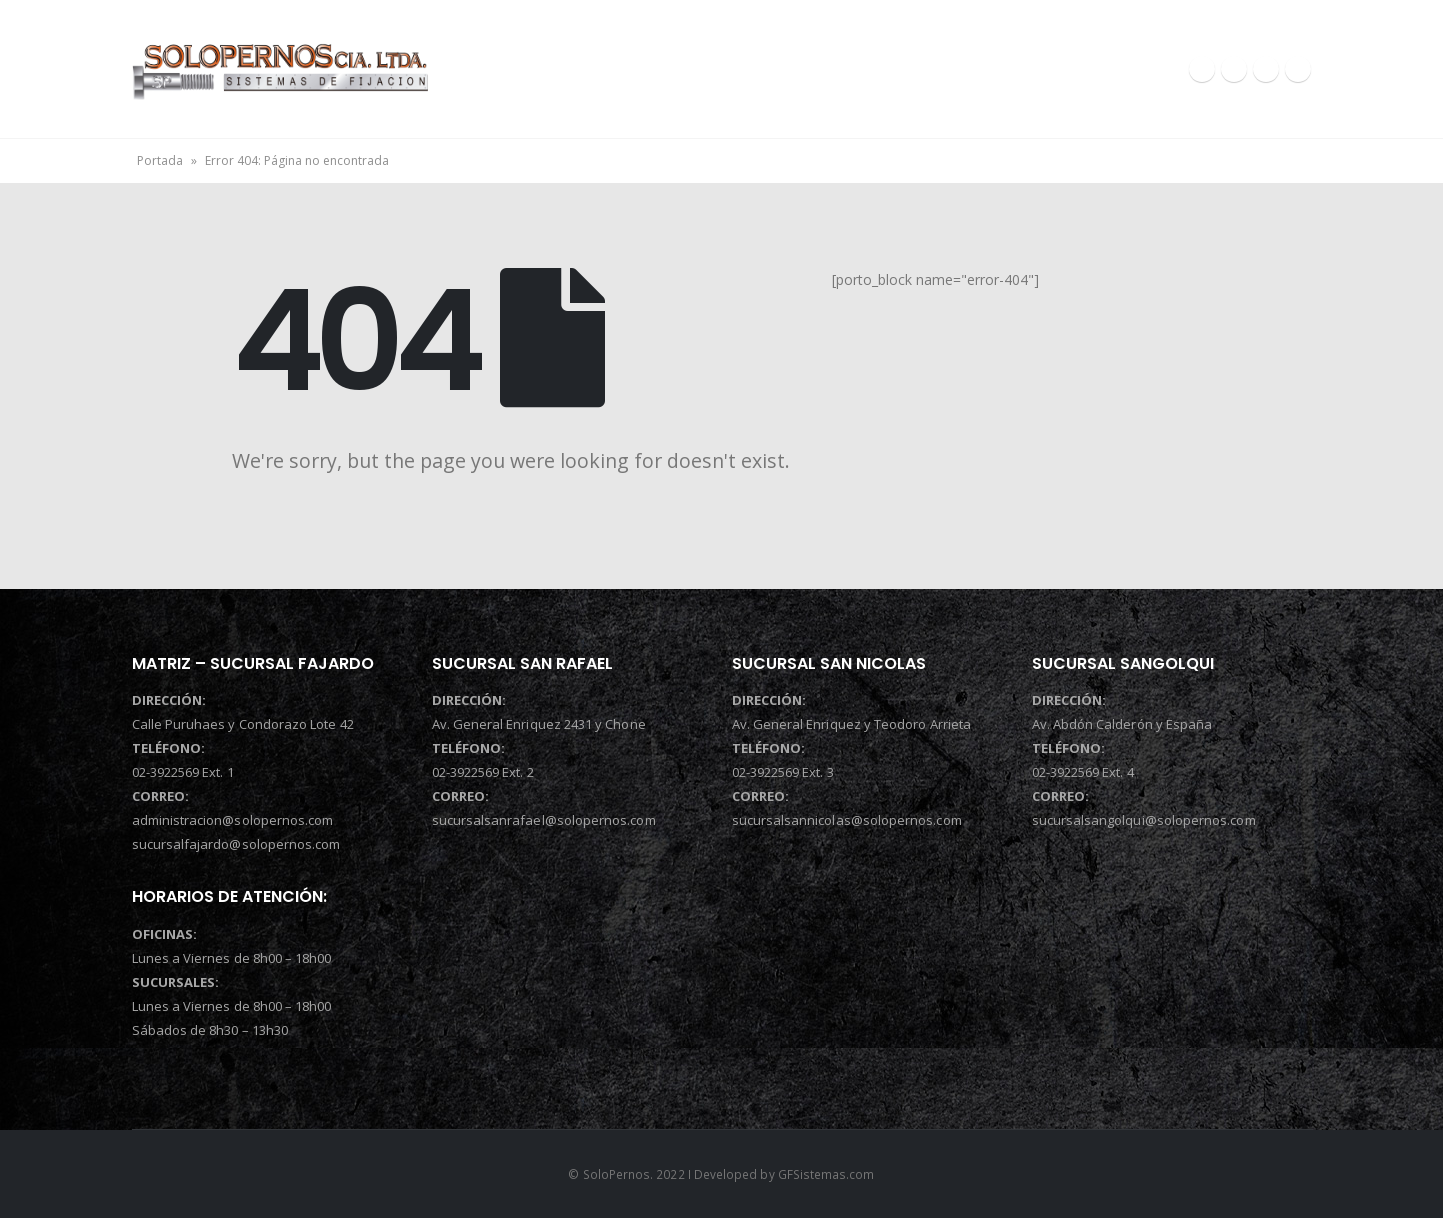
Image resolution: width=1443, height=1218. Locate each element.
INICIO (576, 68)
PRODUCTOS (908, 68)
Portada (160, 160)
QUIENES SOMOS (739, 68)
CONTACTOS (1064, 68)
